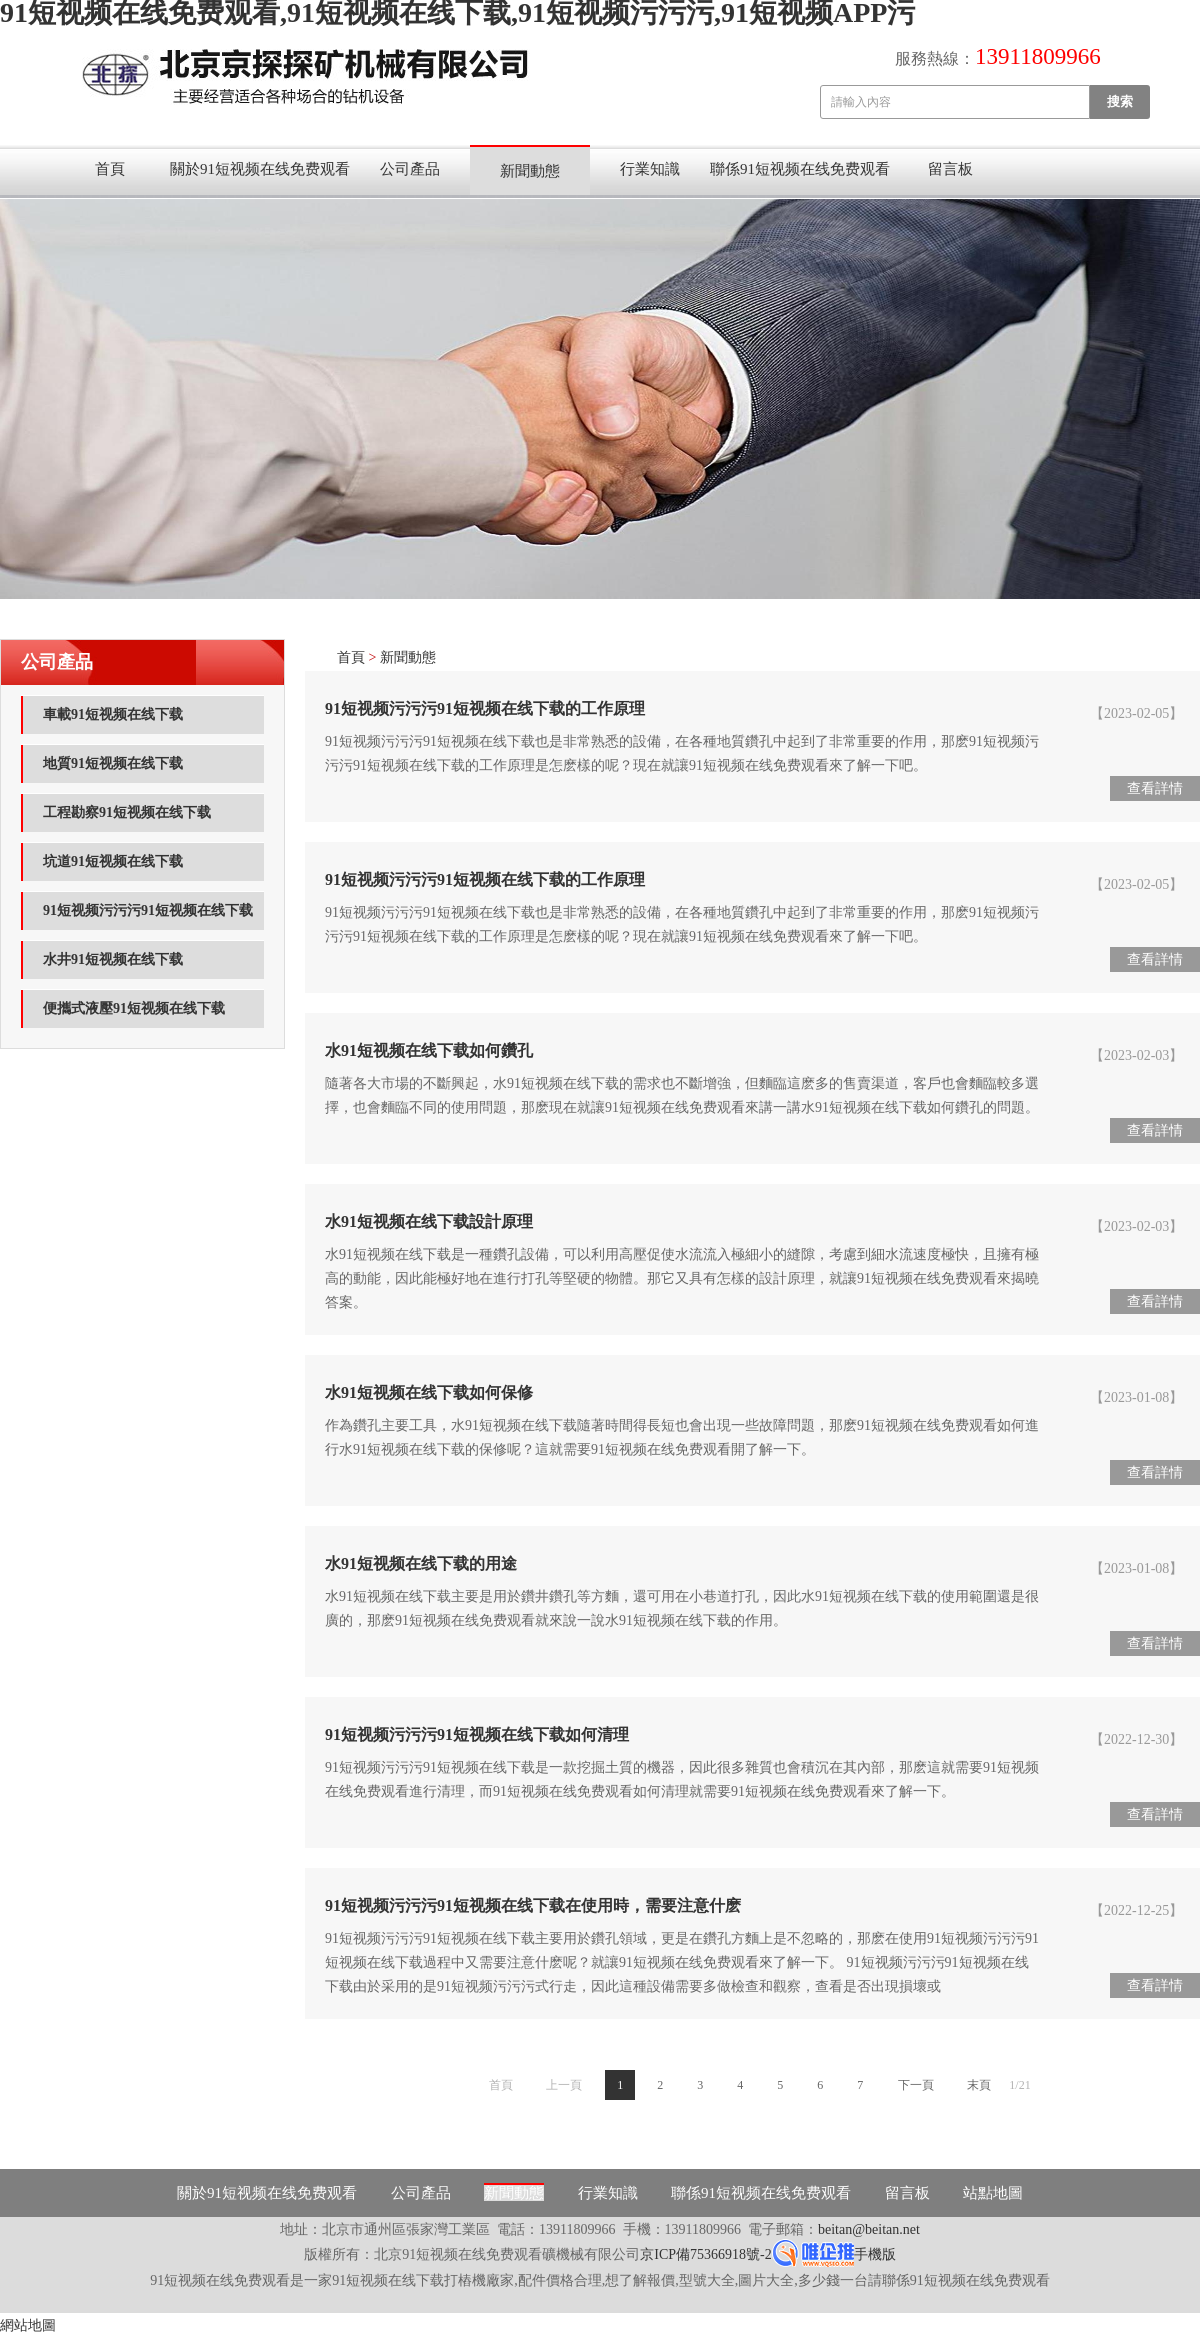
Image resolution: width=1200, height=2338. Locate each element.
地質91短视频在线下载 (113, 763)
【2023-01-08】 (1136, 1397)
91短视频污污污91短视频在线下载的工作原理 (485, 708)
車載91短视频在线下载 (113, 714)
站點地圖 (993, 2193)
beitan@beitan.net (869, 2229)
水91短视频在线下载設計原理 (429, 1221)
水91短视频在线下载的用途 (421, 1563)
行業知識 (650, 169)
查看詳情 (1155, 788)
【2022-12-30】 (1136, 1739)
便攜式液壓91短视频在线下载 (134, 1008)
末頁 (979, 2085)
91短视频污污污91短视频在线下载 (148, 910)
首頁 (110, 169)
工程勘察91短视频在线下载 (127, 812)
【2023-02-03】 (1136, 1055)
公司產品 (410, 169)
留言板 (950, 169)
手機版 (875, 2254)
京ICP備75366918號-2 (705, 2254)
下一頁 (916, 2085)
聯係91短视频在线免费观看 (800, 169)
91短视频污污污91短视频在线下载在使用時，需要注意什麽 (533, 1905)
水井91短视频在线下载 (113, 959)
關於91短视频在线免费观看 (260, 169)
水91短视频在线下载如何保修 (429, 1392)
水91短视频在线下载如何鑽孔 (429, 1050)
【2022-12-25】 (1136, 1910)
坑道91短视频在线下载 (113, 861)
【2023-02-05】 (1136, 713)
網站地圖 (28, 2325)
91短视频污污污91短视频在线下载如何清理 (477, 1734)
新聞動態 (530, 171)
